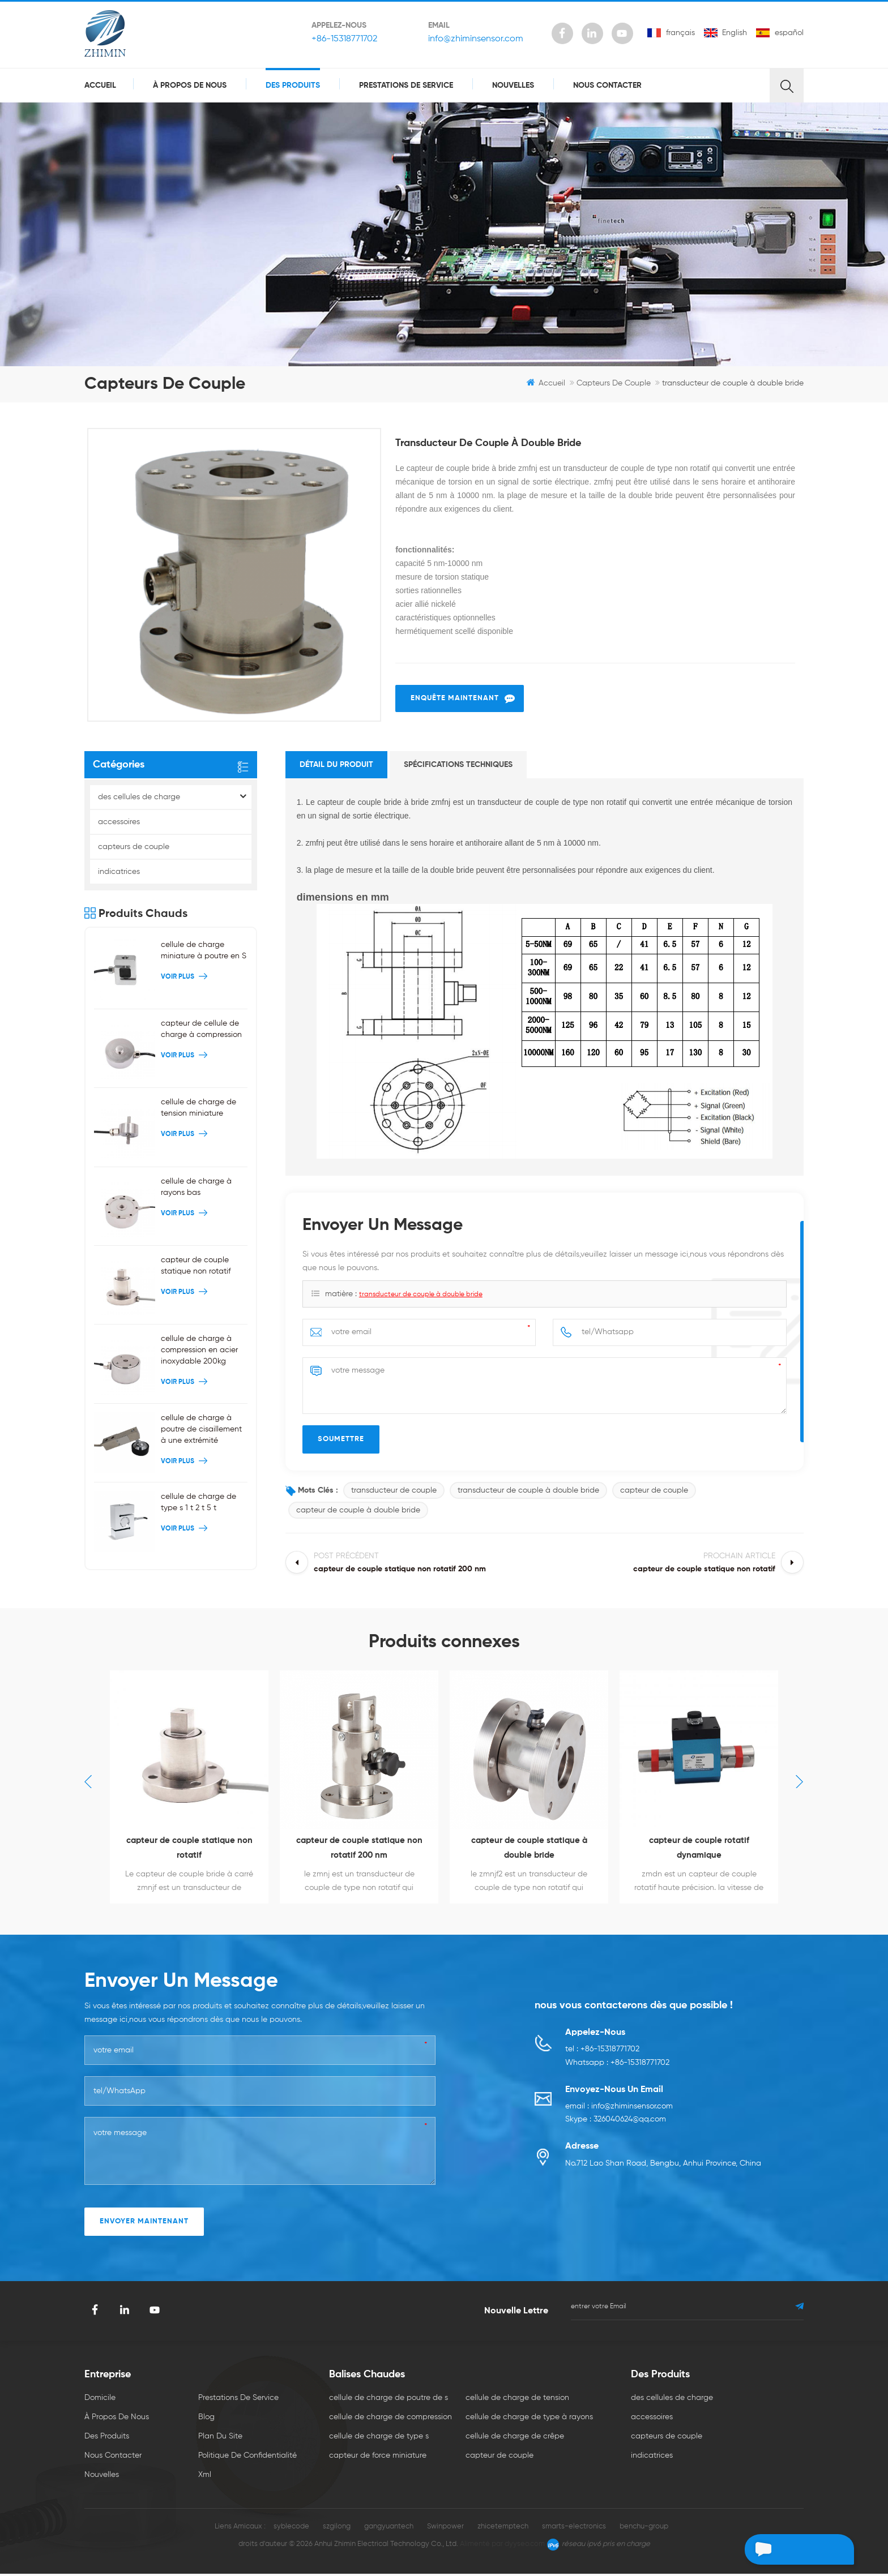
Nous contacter (607, 85)
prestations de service (406, 85)
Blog (206, 2419)
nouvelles (513, 85)
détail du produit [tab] (336, 766)
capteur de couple (654, 1492)
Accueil (100, 85)
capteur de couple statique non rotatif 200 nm (359, 1850)
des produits (293, 85)
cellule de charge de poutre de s (388, 2400)
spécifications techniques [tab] (458, 766)
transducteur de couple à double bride (421, 1296)
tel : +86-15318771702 (602, 2052)
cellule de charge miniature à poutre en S (203, 952)
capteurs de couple (614, 383)
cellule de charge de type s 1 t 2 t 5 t (198, 1504)
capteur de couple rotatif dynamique (699, 1850)
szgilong (337, 2528)
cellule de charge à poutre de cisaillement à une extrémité (201, 1430)
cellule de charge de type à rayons (529, 2419)
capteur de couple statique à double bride (529, 1850)
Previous (88, 1783)
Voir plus (185, 979)
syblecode (291, 2528)
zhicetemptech (502, 2528)
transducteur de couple (394, 1492)
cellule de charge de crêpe (515, 2438)
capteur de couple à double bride (358, 1512)
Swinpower (445, 2528)
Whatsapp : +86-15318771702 (617, 2065)
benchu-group (644, 2528)
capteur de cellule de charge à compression (201, 1030)
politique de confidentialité (247, 2458)
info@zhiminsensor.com (475, 39)
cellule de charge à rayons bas (196, 1188)
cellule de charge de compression (390, 2419)
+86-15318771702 (344, 39)
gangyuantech (388, 2528)
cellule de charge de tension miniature (198, 1109)
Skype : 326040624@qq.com (615, 2123)
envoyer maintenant (144, 2223)
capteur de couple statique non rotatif (195, 1267)
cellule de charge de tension (517, 2400)
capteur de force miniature (377, 2458)
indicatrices (119, 873)
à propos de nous (190, 85)
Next (800, 1783)
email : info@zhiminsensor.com (619, 2109)
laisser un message (794, 2549)
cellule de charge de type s (379, 2438)
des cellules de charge (139, 799)
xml (204, 2477)
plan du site (220, 2438)
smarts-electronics (574, 2528)
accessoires (119, 824)
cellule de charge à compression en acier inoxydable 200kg (199, 1351)
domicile (100, 2400)
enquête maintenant (455, 700)
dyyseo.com (525, 2546)
